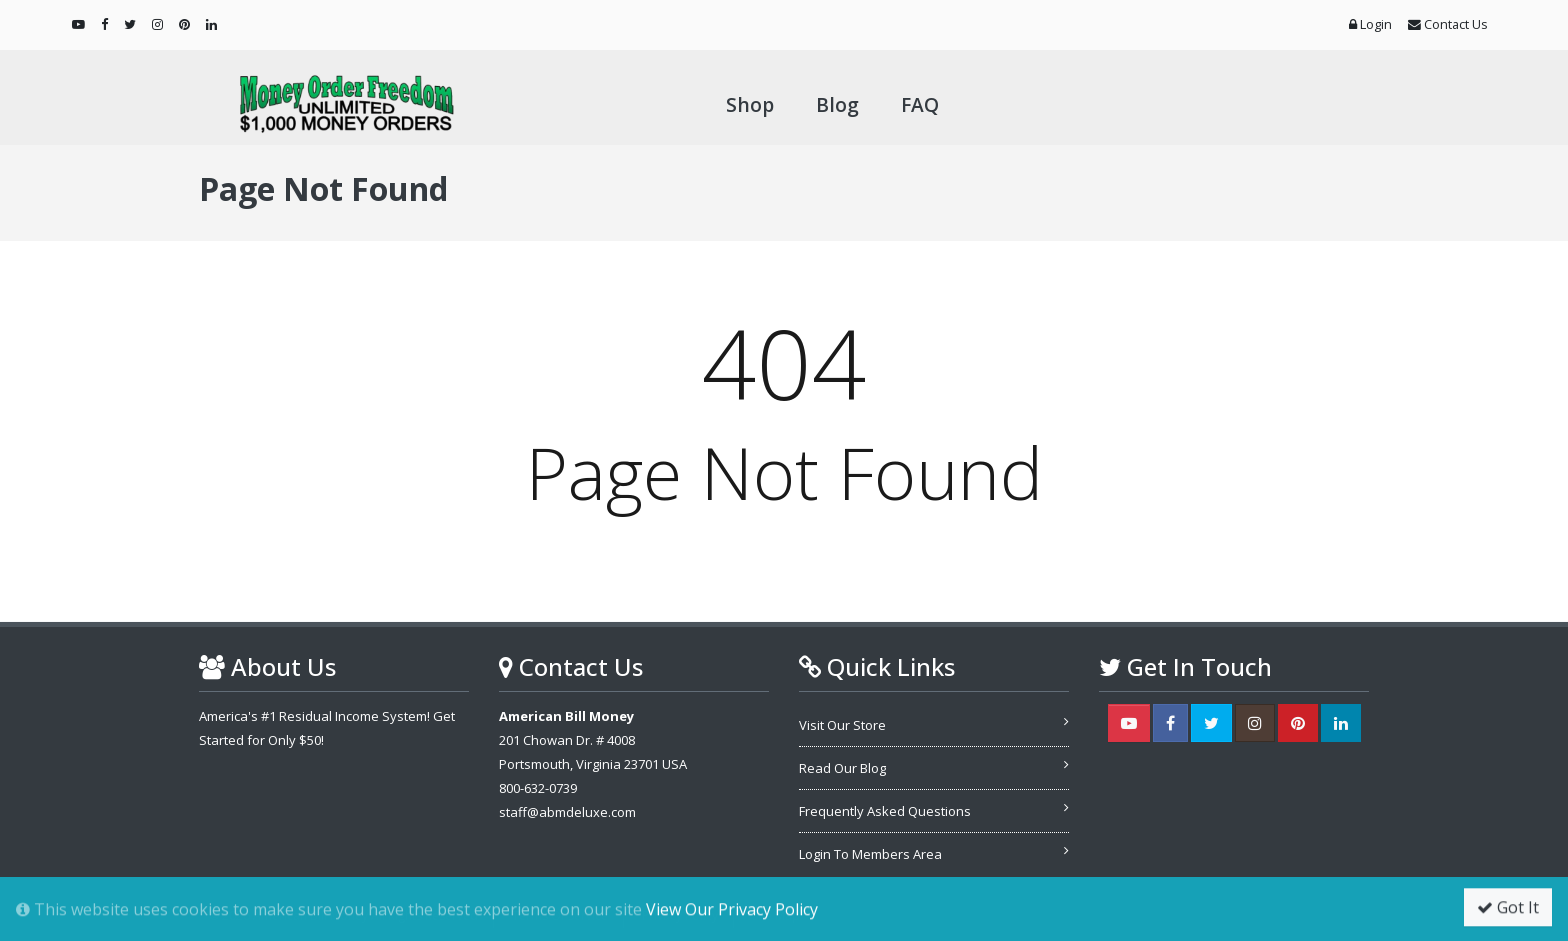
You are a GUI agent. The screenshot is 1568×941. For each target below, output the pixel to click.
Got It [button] (1508, 908)
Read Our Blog (842, 768)
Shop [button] (750, 104)
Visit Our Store (842, 725)
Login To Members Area (870, 854)
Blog (837, 104)
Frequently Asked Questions (885, 811)
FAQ (920, 104)
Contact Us (1448, 24)
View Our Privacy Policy (732, 910)
